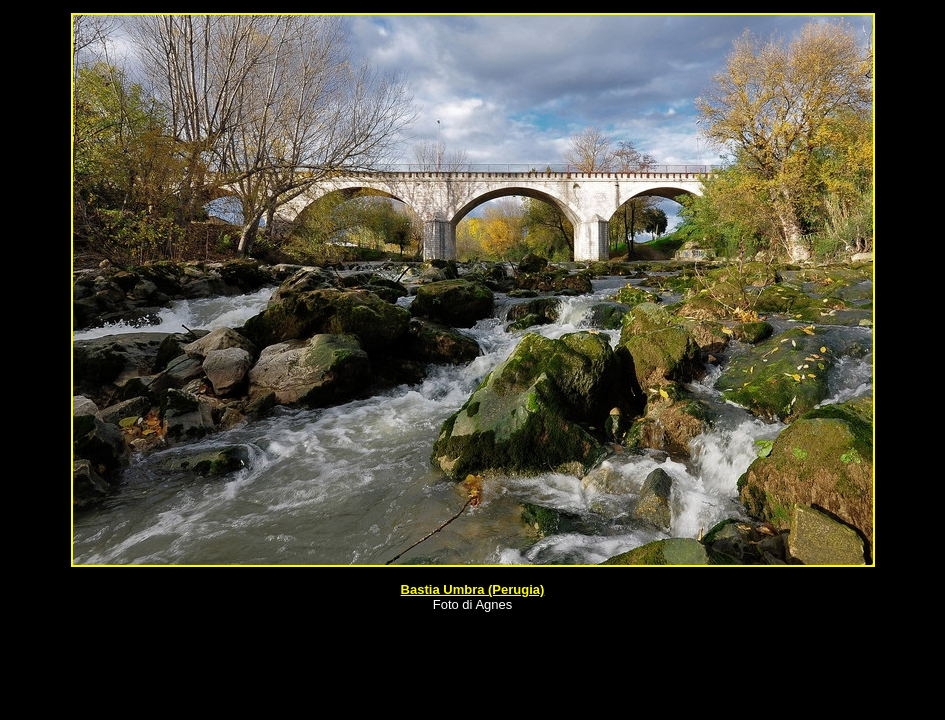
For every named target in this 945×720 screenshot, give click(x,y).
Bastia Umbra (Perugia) (473, 589)
